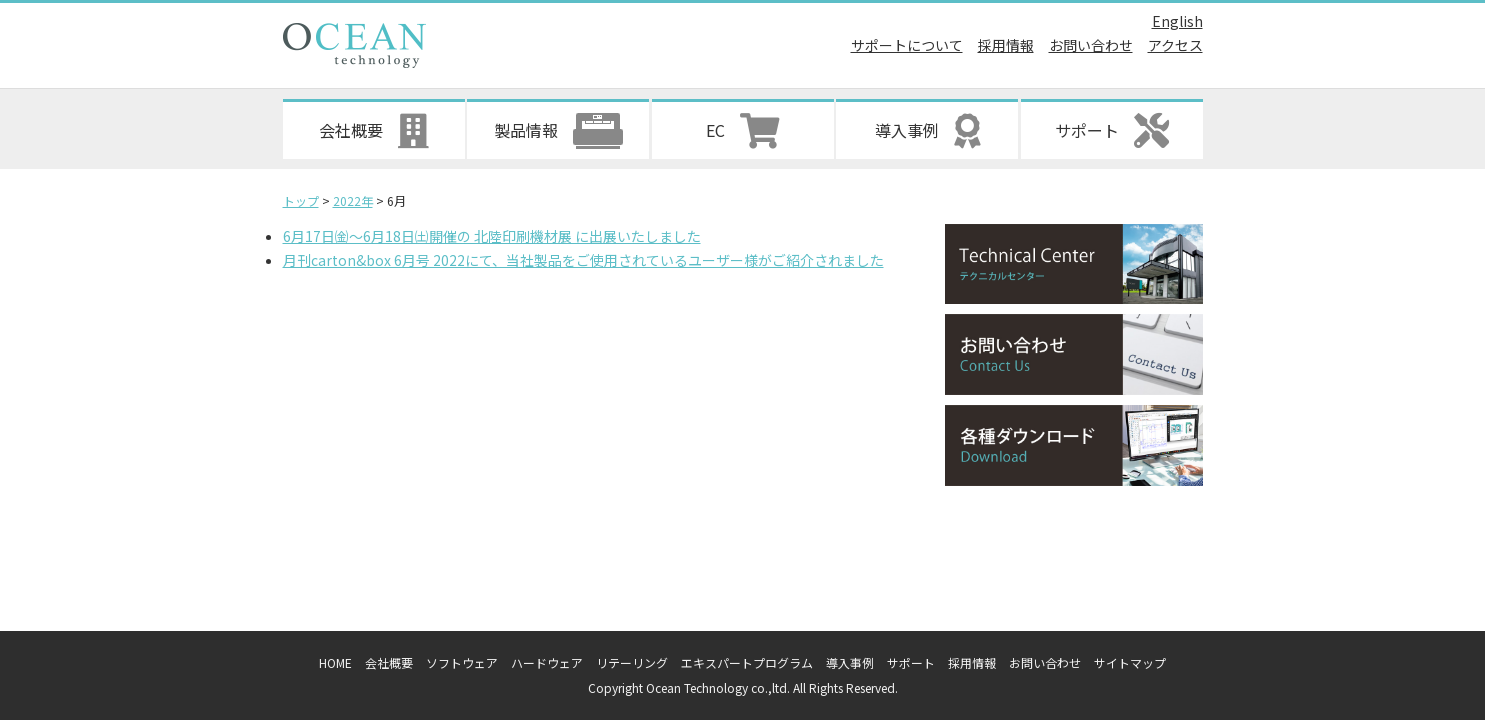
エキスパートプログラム (747, 662)
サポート (911, 662)
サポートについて (907, 45)
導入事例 (850, 662)
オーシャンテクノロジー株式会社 (354, 45)
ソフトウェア (462, 662)
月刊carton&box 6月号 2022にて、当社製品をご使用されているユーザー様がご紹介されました (583, 260)
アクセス (1175, 45)
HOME (335, 662)
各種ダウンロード (1074, 445)
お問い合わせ (1091, 45)
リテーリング (632, 662)
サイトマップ (1130, 662)
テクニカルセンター (1074, 264)
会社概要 (389, 662)
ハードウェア (547, 662)
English (1177, 21)
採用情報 (1006, 45)
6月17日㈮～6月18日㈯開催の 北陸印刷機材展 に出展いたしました (492, 236)
